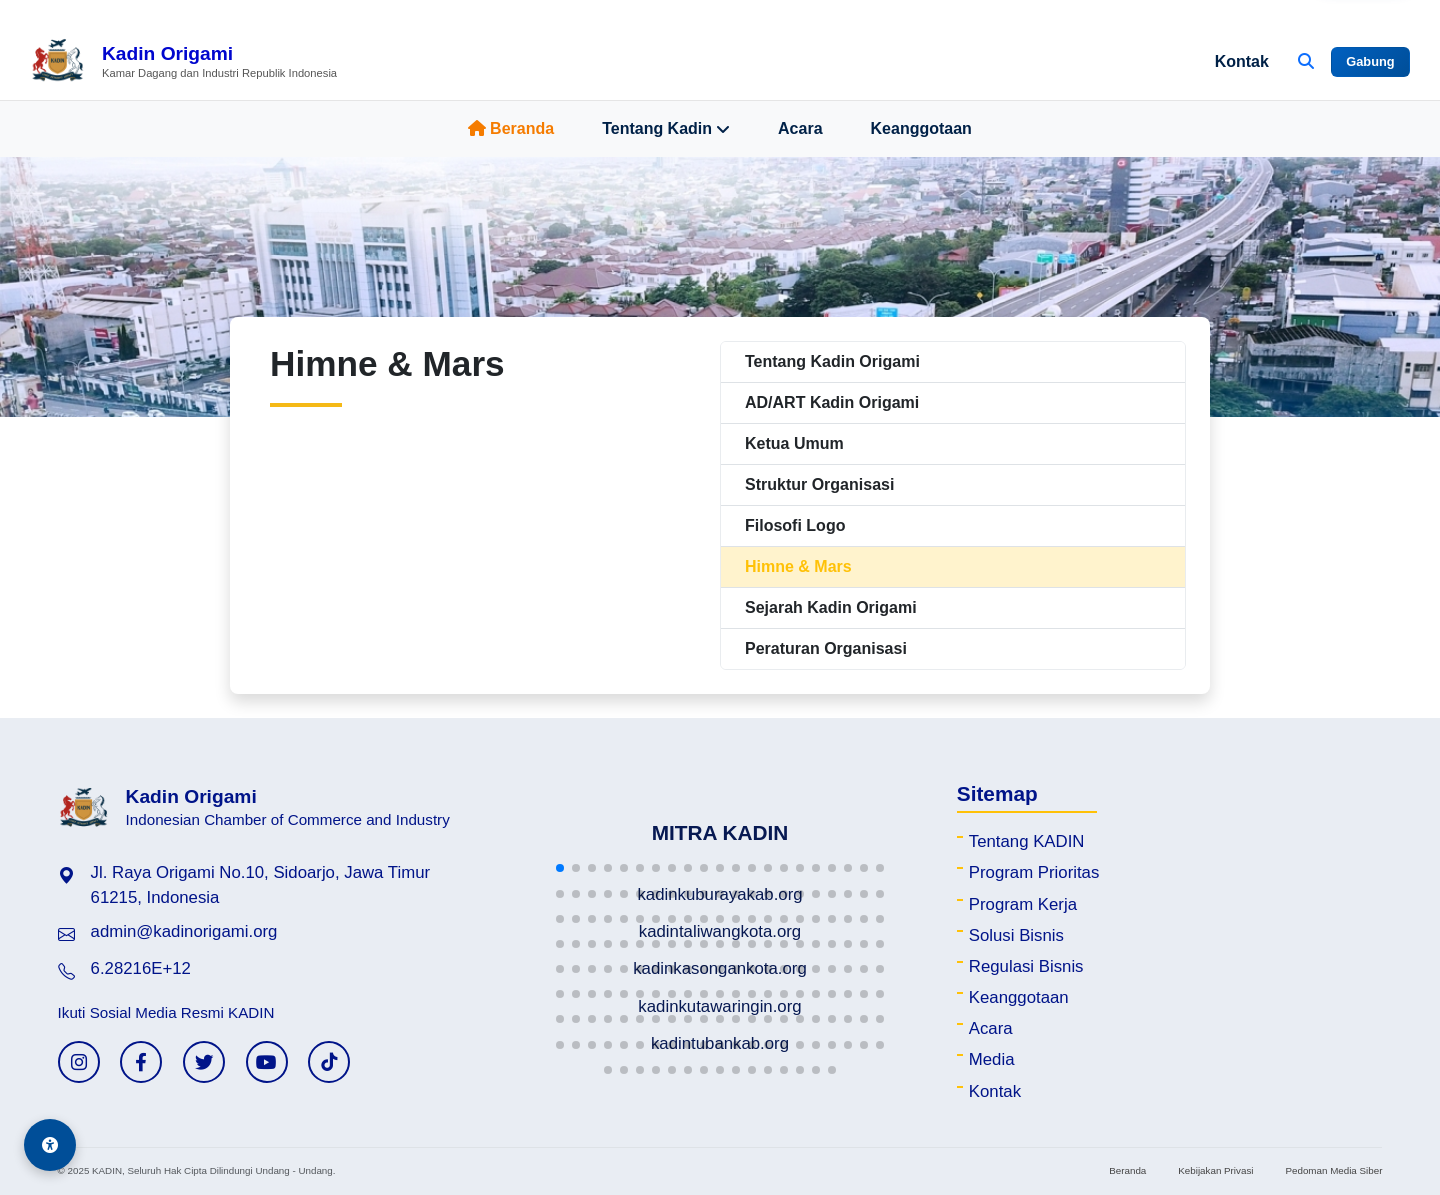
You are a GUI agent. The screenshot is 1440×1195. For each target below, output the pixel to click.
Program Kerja (1023, 904)
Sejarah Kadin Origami (831, 607)
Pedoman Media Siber (1333, 1170)
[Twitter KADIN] (204, 1062)
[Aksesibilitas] (50, 1145)
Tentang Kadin (666, 129)
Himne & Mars (798, 566)
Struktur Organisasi (819, 484)
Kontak (1242, 61)
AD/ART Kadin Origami (832, 402)
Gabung (1370, 61)
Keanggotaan (921, 128)
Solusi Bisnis (1016, 935)
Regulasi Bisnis (1026, 966)
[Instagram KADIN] (79, 1062)
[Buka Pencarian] (1306, 62)
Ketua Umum (794, 443)
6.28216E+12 (141, 968)
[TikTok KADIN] (329, 1062)
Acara (800, 128)
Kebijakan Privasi (1215, 1170)
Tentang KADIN (1027, 841)
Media (992, 1059)
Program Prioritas (1034, 872)
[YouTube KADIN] (267, 1062)
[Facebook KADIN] (141, 1062)
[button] (560, 868)
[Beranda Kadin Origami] (183, 62)
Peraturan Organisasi (826, 648)
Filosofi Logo (795, 525)
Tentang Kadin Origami (832, 361)
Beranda (511, 128)
